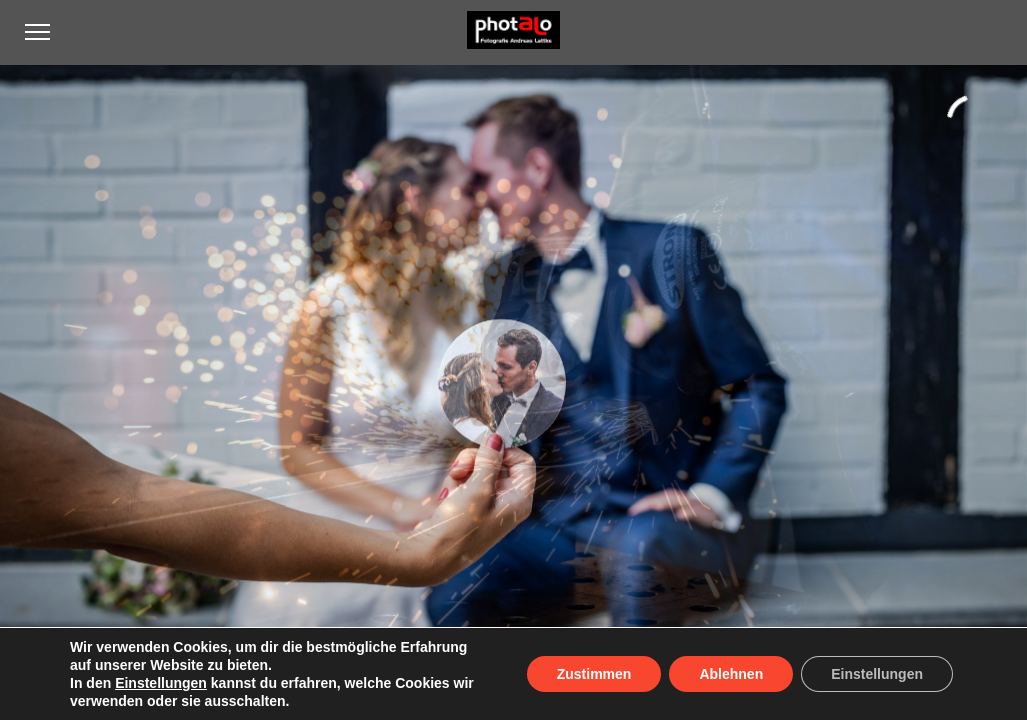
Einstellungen (161, 683)
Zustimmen (594, 674)
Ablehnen (731, 674)
